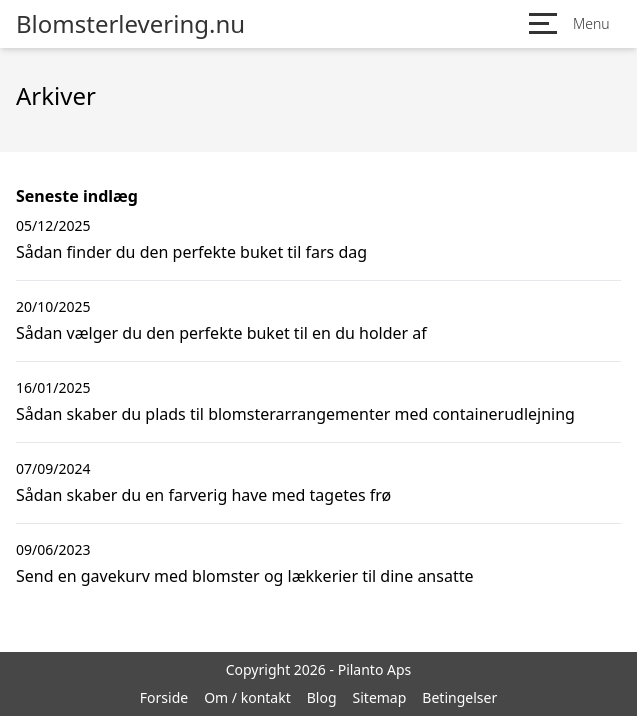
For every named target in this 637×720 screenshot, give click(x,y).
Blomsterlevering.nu (130, 24)
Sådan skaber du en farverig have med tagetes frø (203, 495)
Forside (164, 697)
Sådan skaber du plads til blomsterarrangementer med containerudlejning (295, 414)
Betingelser (459, 697)
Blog (322, 697)
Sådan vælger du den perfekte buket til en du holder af (221, 333)
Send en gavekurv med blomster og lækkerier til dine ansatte (244, 576)
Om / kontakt (247, 697)
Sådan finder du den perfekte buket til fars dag (191, 252)
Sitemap (380, 697)
